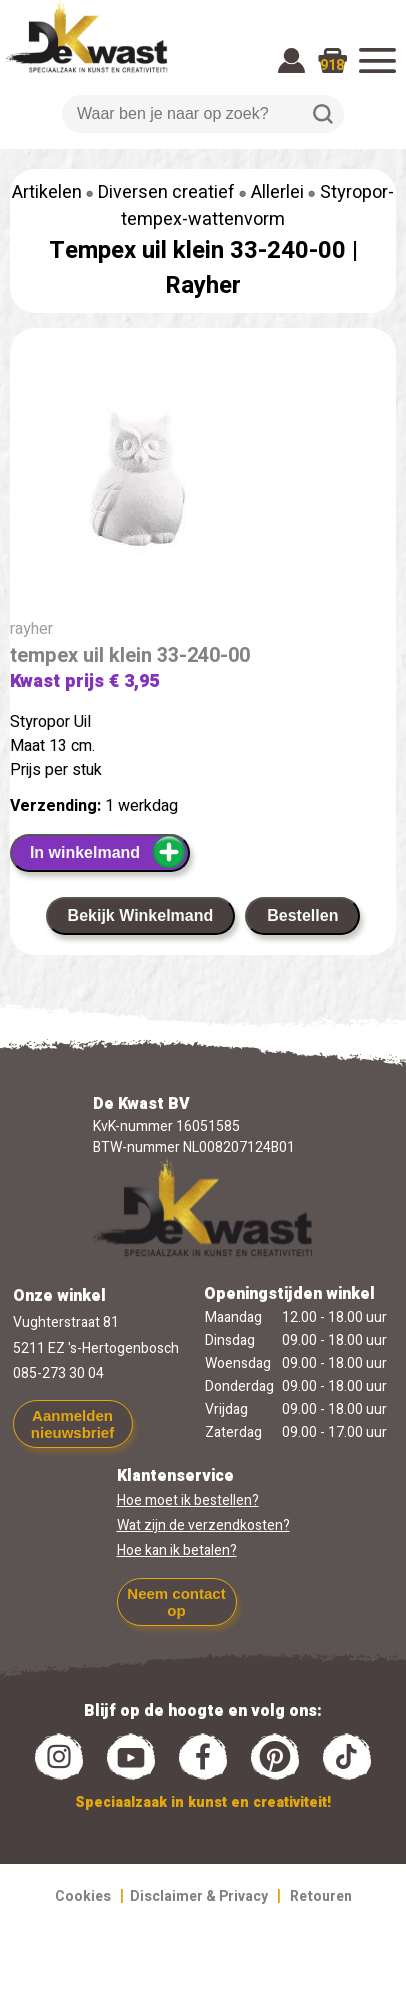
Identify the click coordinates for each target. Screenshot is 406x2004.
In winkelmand (108, 852)
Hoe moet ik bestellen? (188, 1500)
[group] (203, 485)
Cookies (83, 1896)
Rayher (203, 285)
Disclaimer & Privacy (199, 1896)
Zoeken (323, 114)
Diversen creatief (166, 192)
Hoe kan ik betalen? (177, 1550)
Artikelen (47, 192)
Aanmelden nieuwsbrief (72, 1424)
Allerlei (277, 192)
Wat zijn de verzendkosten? (203, 1525)
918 (332, 65)
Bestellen (302, 915)
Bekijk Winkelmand (141, 915)
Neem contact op (176, 1602)
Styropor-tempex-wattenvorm (257, 206)
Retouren (321, 1896)
